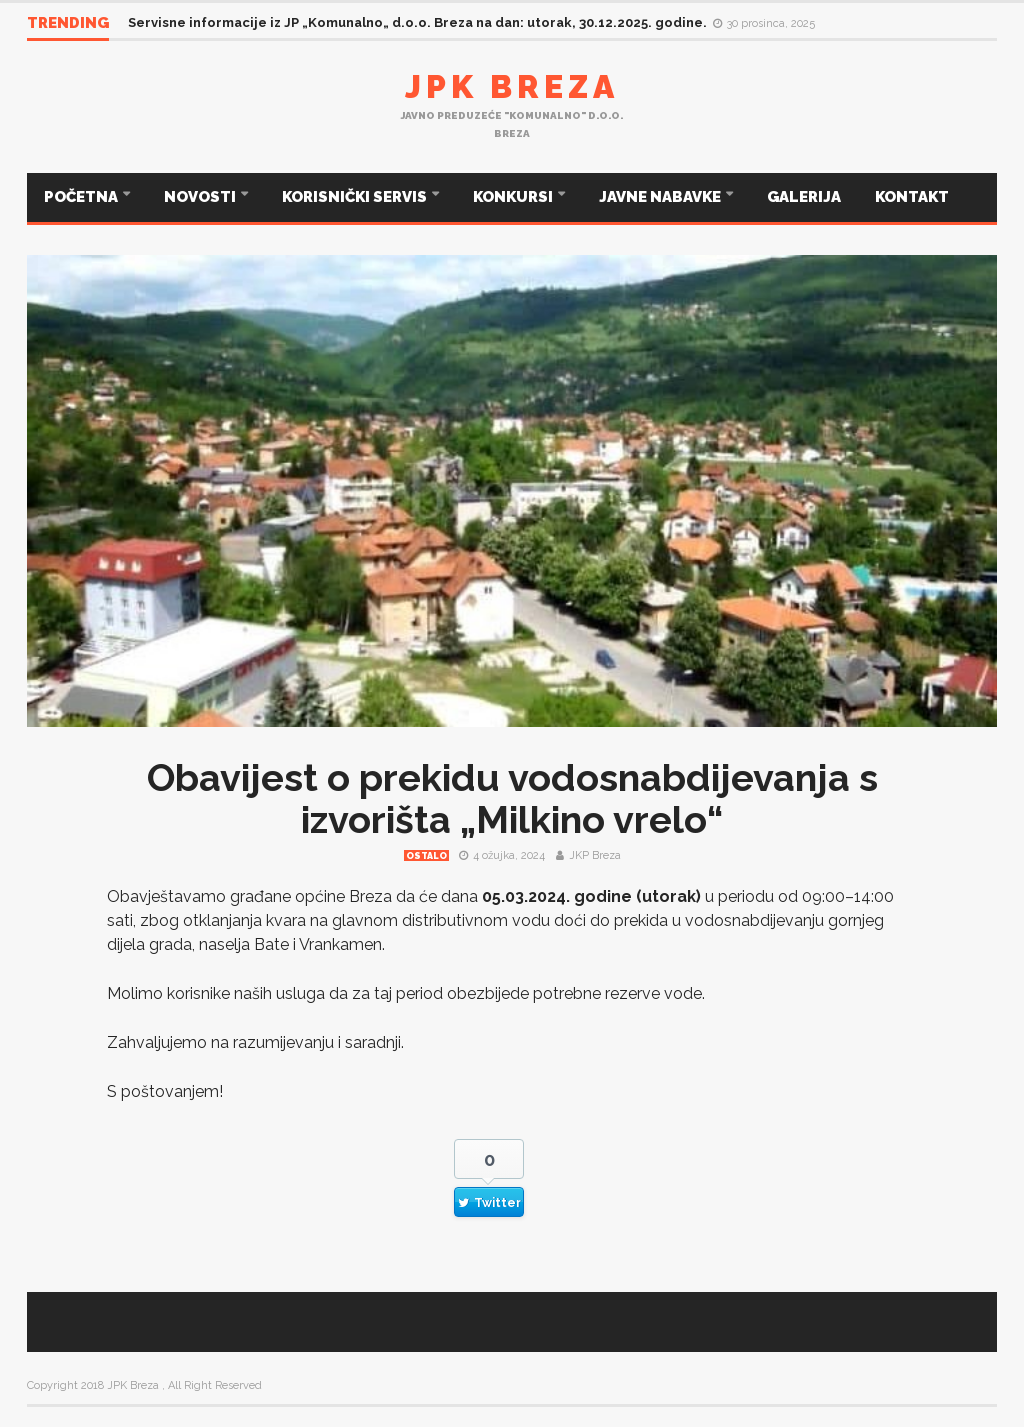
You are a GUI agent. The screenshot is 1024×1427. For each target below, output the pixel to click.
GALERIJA (804, 197)
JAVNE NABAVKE (661, 197)
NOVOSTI (201, 197)
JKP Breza (595, 855)
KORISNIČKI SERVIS (356, 197)
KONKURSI (514, 197)
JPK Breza (512, 86)
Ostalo (426, 856)
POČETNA (82, 197)
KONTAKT (912, 197)
